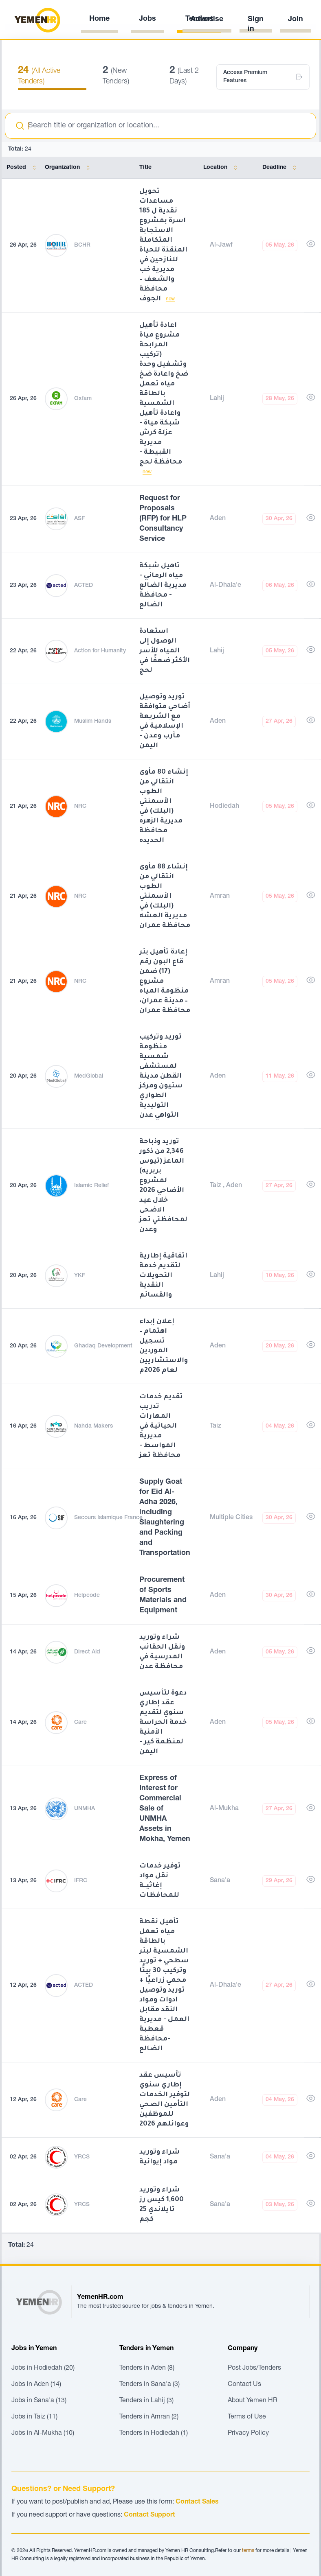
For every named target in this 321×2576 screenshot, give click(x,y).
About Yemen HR (252, 2401)
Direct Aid (87, 1652)
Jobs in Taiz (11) (34, 2417)
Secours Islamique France (108, 1518)
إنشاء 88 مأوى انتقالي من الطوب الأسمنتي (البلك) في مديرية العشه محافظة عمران (164, 896)
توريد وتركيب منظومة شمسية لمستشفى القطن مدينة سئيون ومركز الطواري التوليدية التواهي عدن (160, 1076)
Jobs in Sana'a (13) (38, 2401)
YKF (79, 1276)
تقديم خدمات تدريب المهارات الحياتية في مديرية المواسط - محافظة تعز (161, 1426)
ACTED (83, 585)
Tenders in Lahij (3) (146, 2401)
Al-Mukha (224, 1809)
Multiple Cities (231, 1518)
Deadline (280, 168)
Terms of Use (247, 2417)
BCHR (82, 245)
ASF (79, 519)
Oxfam (83, 399)
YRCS (82, 2157)
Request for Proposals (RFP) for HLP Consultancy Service (163, 519)
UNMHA (84, 1809)
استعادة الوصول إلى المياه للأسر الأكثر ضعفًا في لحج (164, 651)
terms (248, 2550)
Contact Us (244, 2384)
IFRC (80, 1881)
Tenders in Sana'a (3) (149, 2384)
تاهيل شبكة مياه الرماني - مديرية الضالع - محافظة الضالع (163, 585)
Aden (218, 519)
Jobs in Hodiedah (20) (43, 2368)
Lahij (217, 399)
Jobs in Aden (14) (36, 2384)
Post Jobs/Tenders (254, 2368)
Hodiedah (224, 806)
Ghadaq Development (103, 1346)
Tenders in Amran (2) (148, 2417)
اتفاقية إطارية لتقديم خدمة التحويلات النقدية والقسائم (163, 1276)
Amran (220, 896)
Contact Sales (197, 2502)
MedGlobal (88, 1076)
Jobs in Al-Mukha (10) (42, 2433)
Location (221, 168)
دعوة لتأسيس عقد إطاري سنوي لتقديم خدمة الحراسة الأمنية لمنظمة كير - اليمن (163, 1723)
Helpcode (87, 1596)
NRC (80, 806)
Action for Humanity (100, 651)
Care (80, 1722)
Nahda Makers (93, 1426)
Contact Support (149, 2515)
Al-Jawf (221, 245)
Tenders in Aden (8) (146, 2368)
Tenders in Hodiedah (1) (153, 2433)
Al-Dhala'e (225, 585)
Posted (23, 168)
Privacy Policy (248, 2433)
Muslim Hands (92, 721)
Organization (69, 168)
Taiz (216, 1186)
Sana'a (220, 1881)
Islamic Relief (91, 1186)
